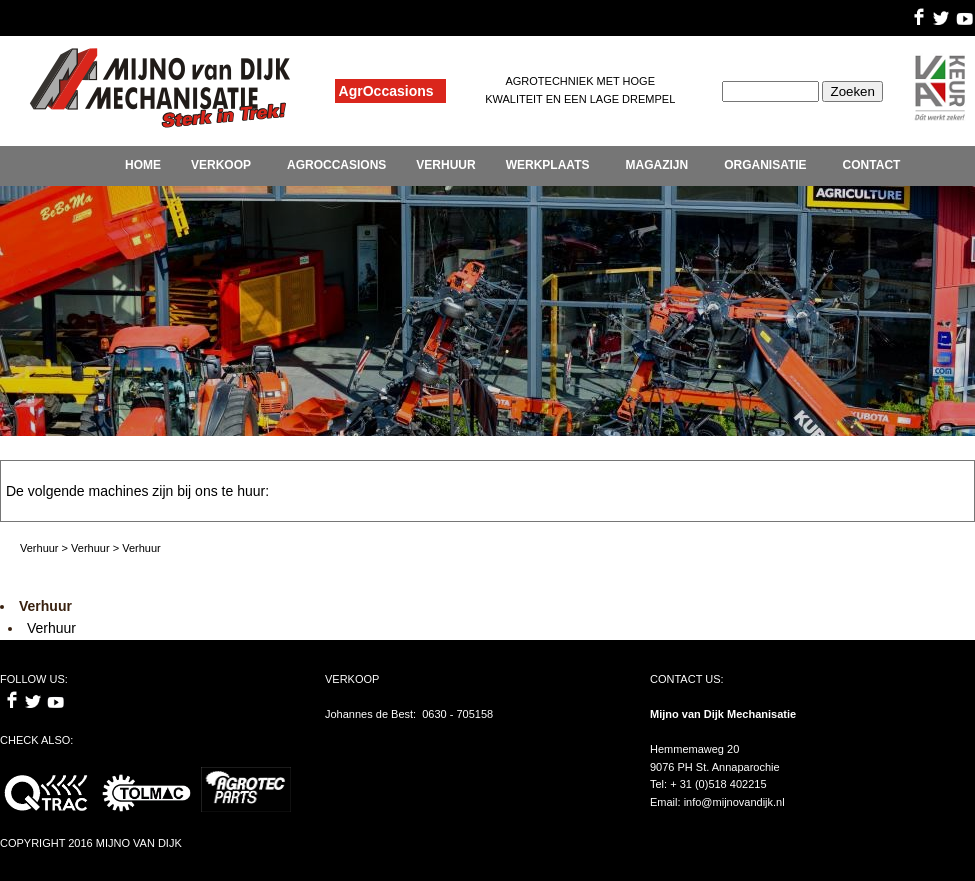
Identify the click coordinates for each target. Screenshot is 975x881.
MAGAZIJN (656, 165)
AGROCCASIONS (336, 165)
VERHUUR (445, 165)
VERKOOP (221, 165)
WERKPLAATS (548, 165)
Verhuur (51, 628)
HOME (143, 165)
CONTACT (872, 165)
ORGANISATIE (765, 165)
